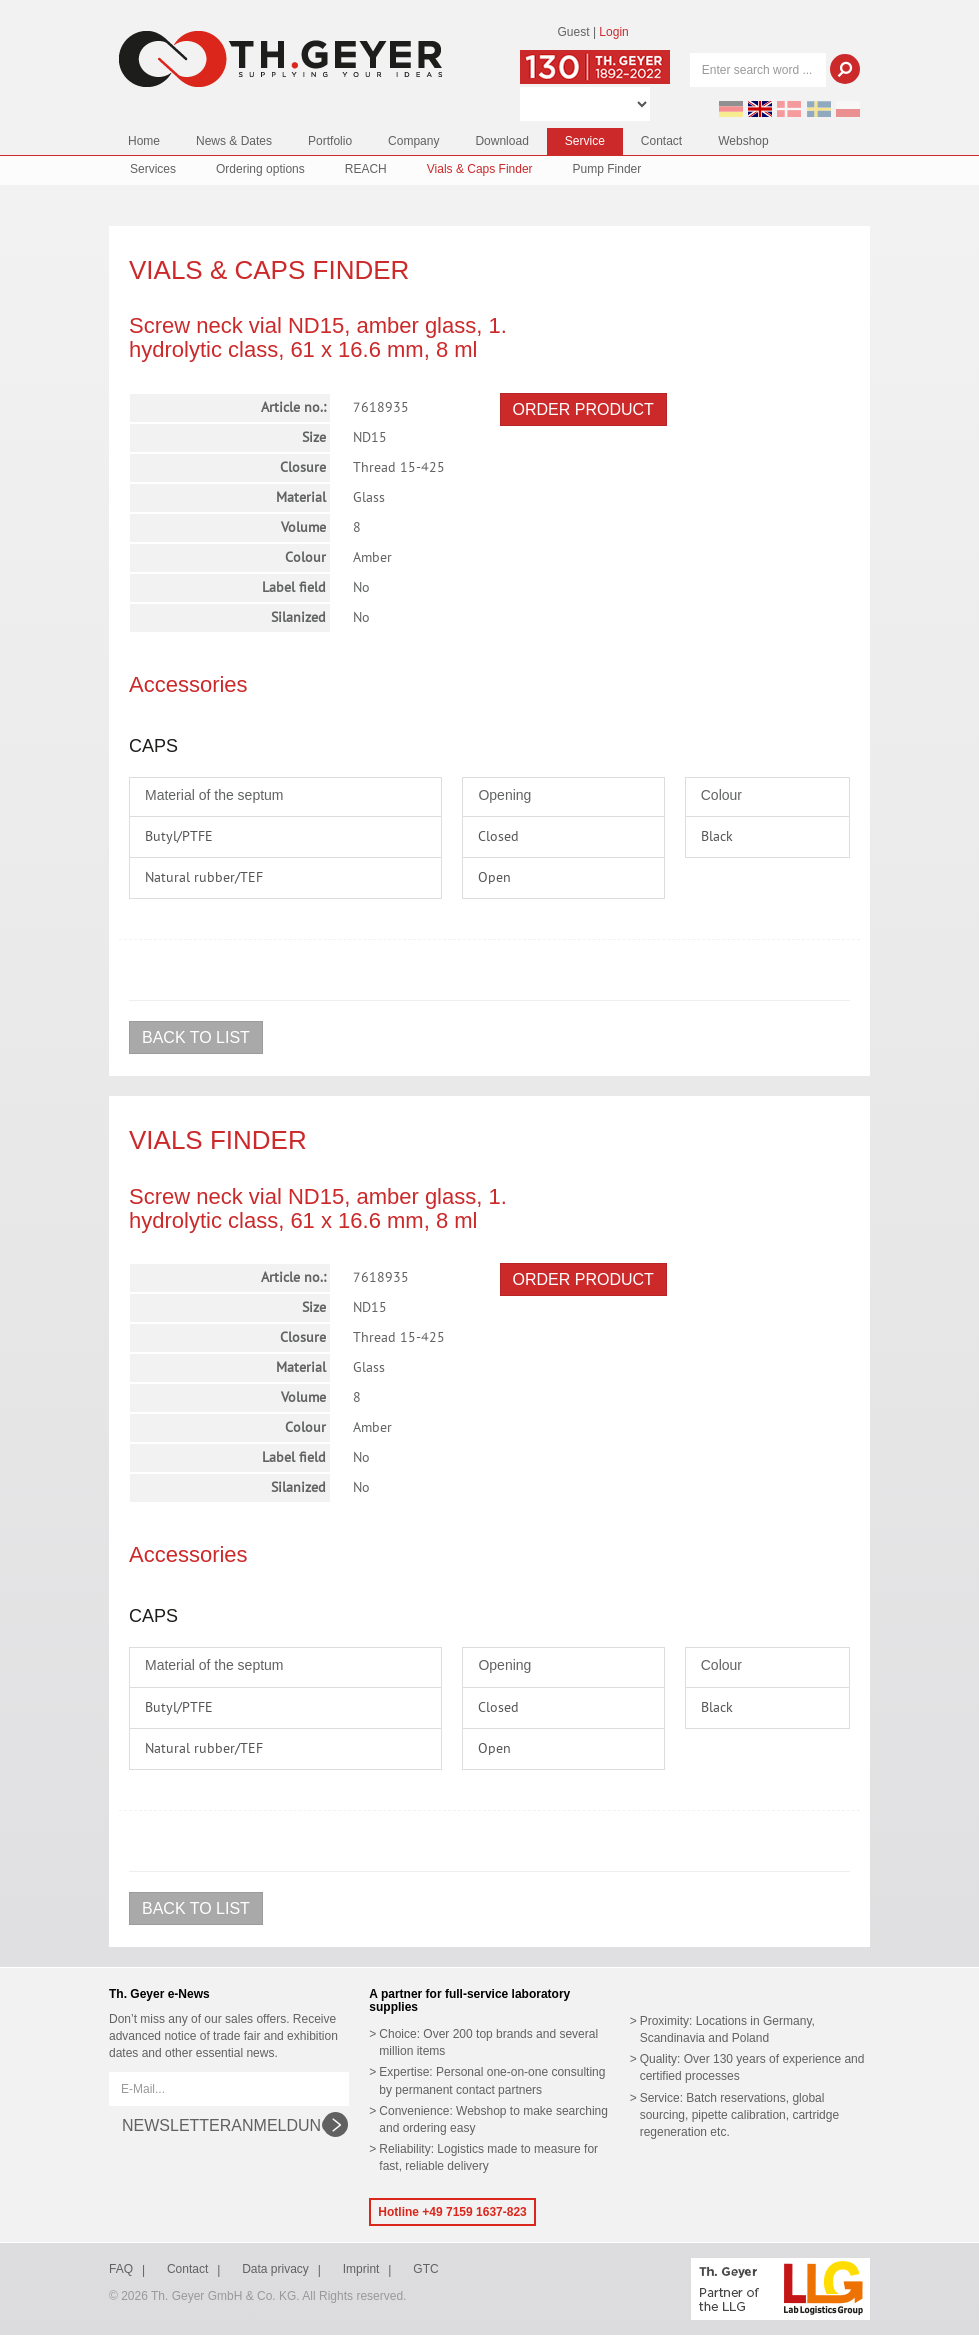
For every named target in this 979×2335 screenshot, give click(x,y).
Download (501, 141)
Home (144, 141)
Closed (498, 837)
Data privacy (275, 2269)
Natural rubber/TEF (204, 878)
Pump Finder (607, 169)
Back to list (196, 1037)
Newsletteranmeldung (228, 2125)
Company (413, 141)
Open (494, 878)
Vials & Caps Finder (480, 169)
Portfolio (330, 141)
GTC (425, 2269)
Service (585, 141)
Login (613, 32)
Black (717, 837)
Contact (661, 141)
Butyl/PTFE (179, 837)
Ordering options (260, 169)
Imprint (361, 2269)
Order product (583, 409)
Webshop (743, 141)
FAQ (121, 2269)
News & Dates (234, 141)
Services (153, 169)
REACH (366, 169)
